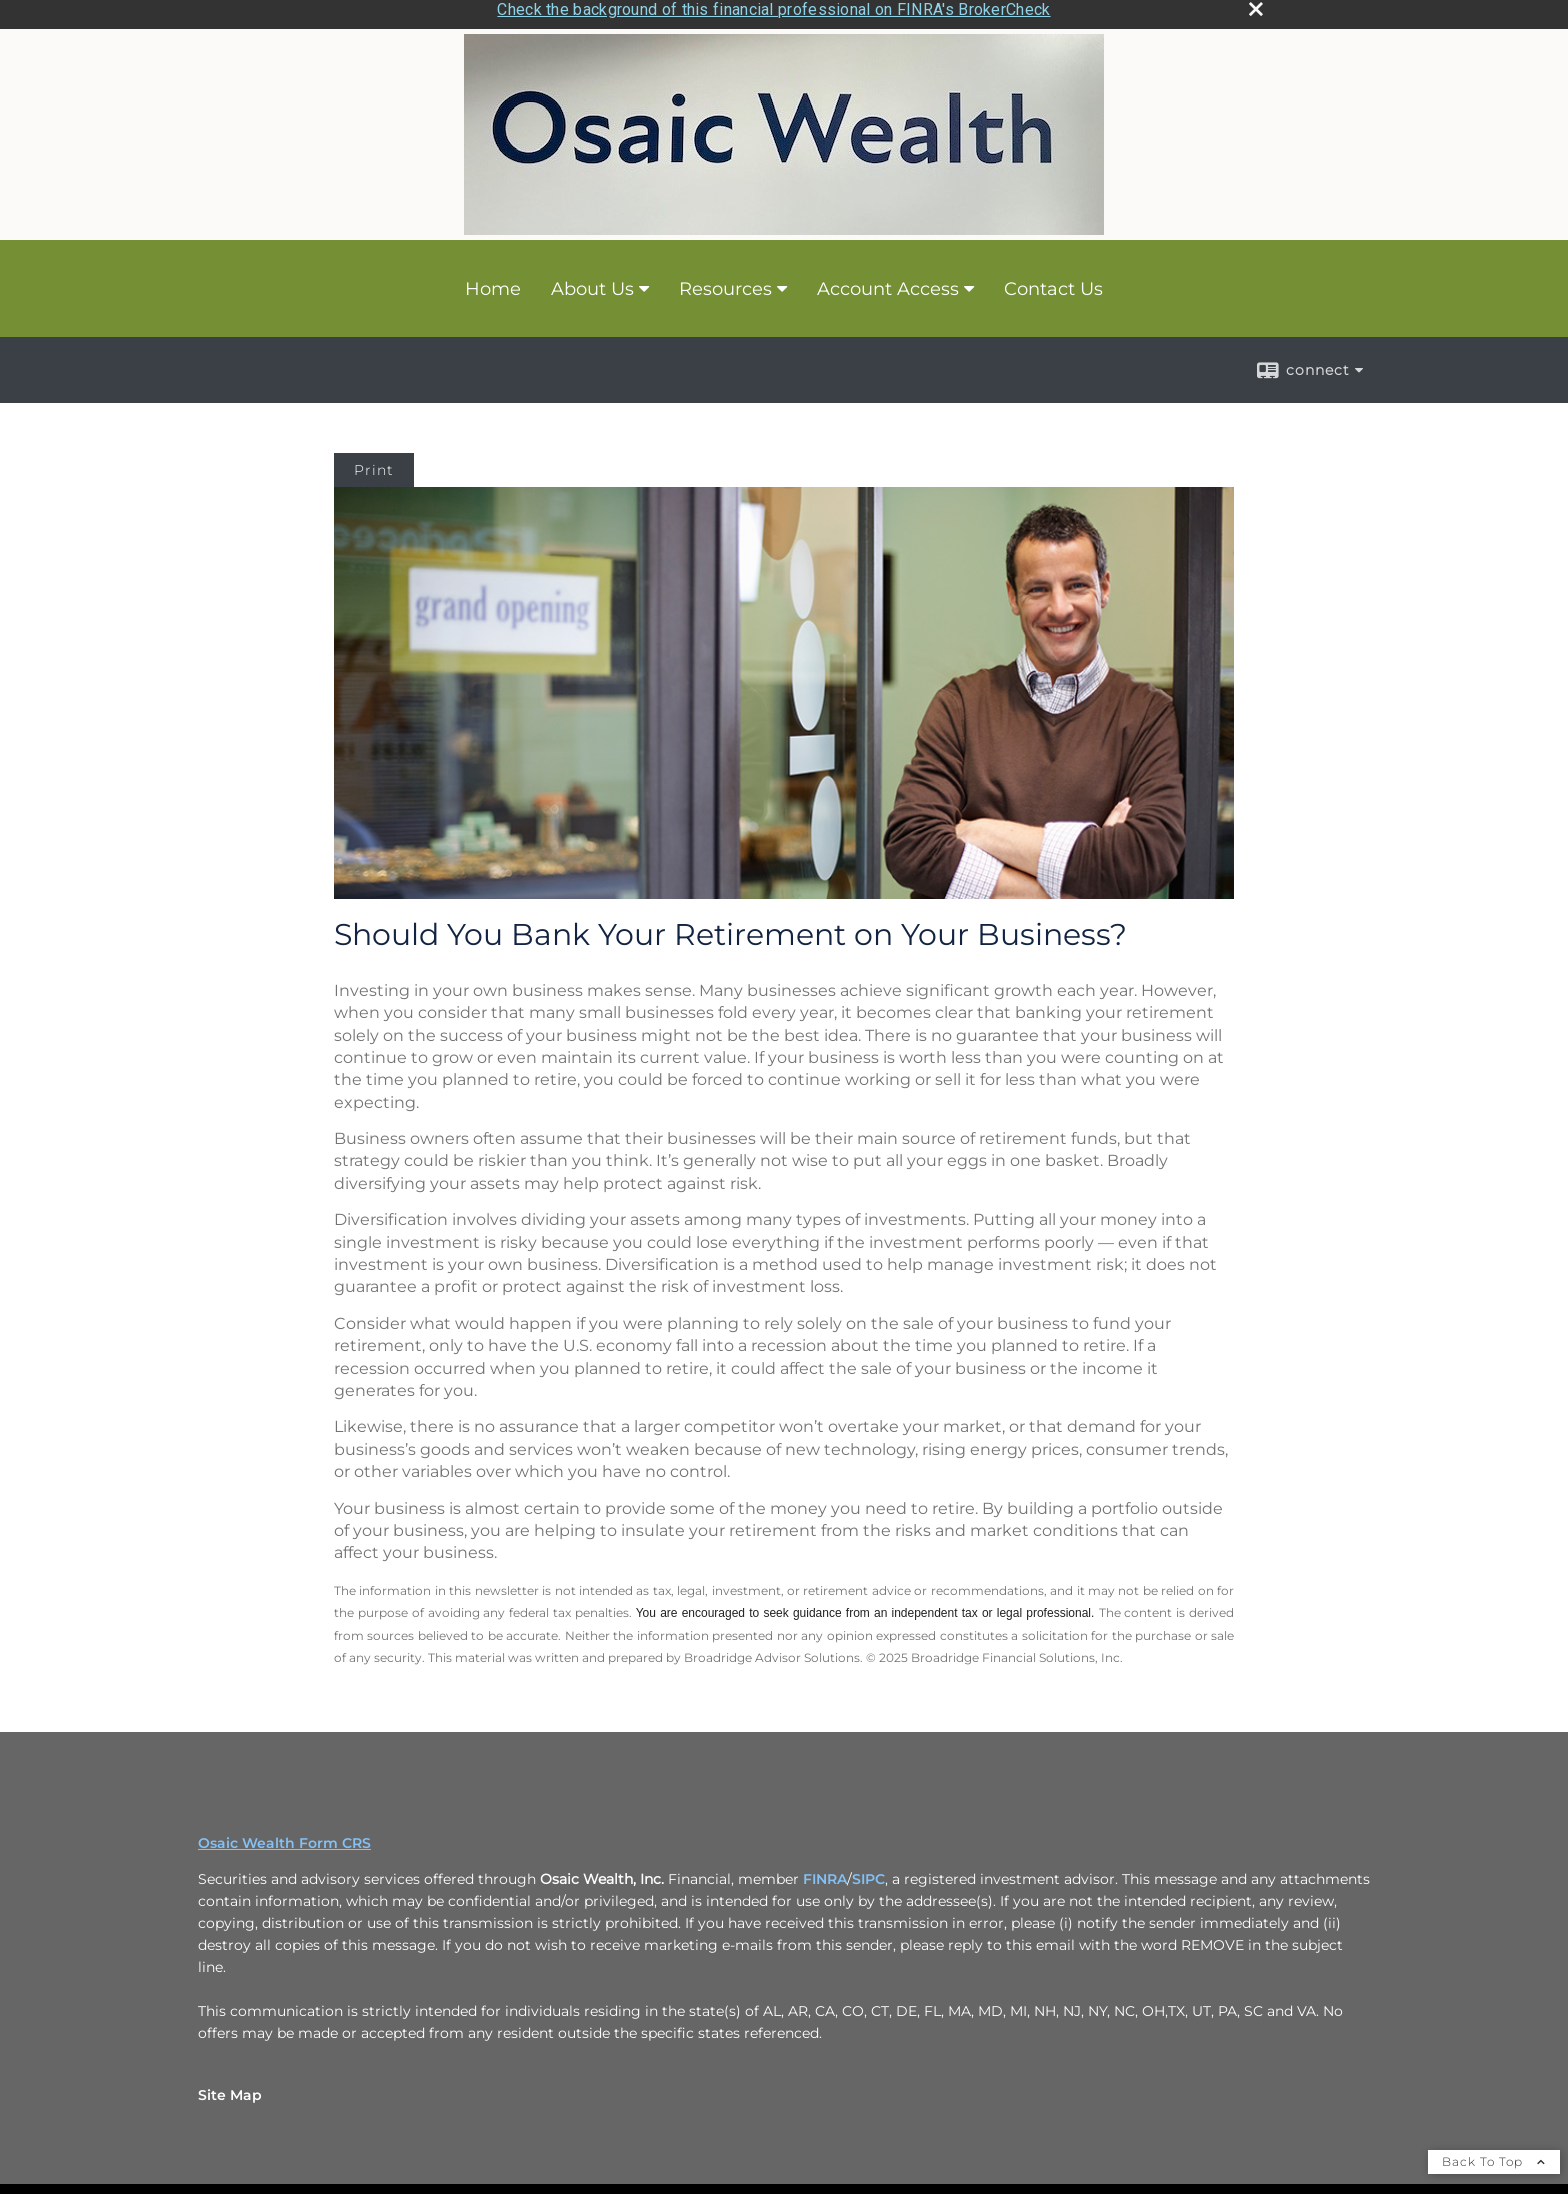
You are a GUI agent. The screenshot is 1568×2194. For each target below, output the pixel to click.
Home (493, 283)
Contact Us (1053, 283)
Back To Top (1494, 2156)
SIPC (868, 1874)
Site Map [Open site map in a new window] (230, 2090)
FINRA (825, 1874)
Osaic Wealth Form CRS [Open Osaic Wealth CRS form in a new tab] (284, 1838)
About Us (592, 283)
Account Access (888, 283)
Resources (725, 283)
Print (374, 465)
